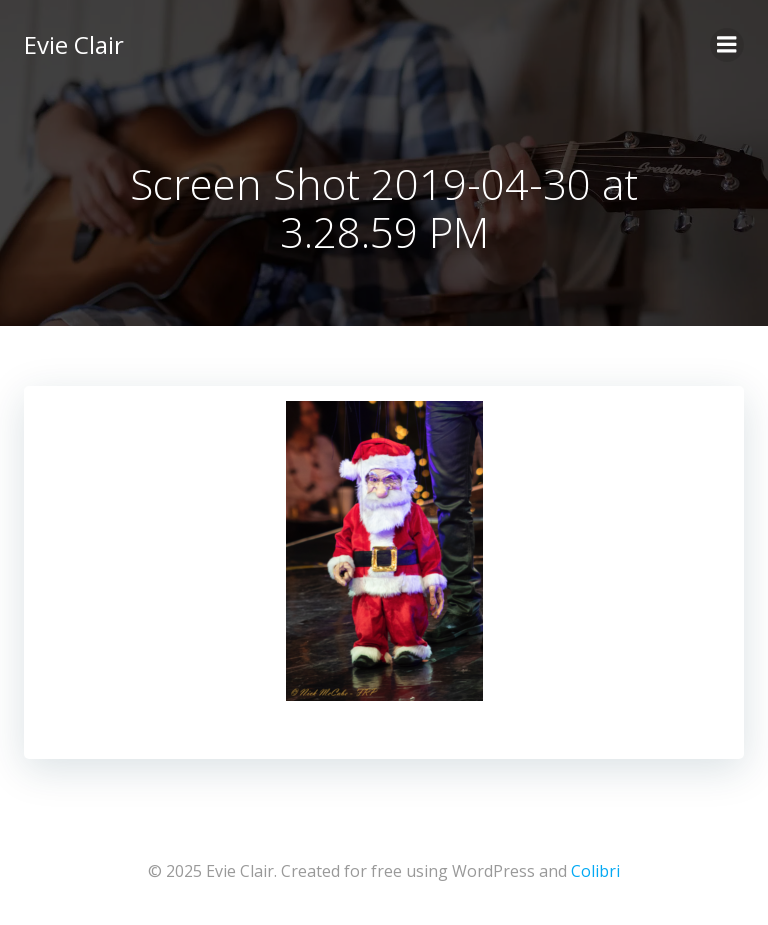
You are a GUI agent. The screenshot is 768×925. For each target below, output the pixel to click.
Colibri (595, 871)
